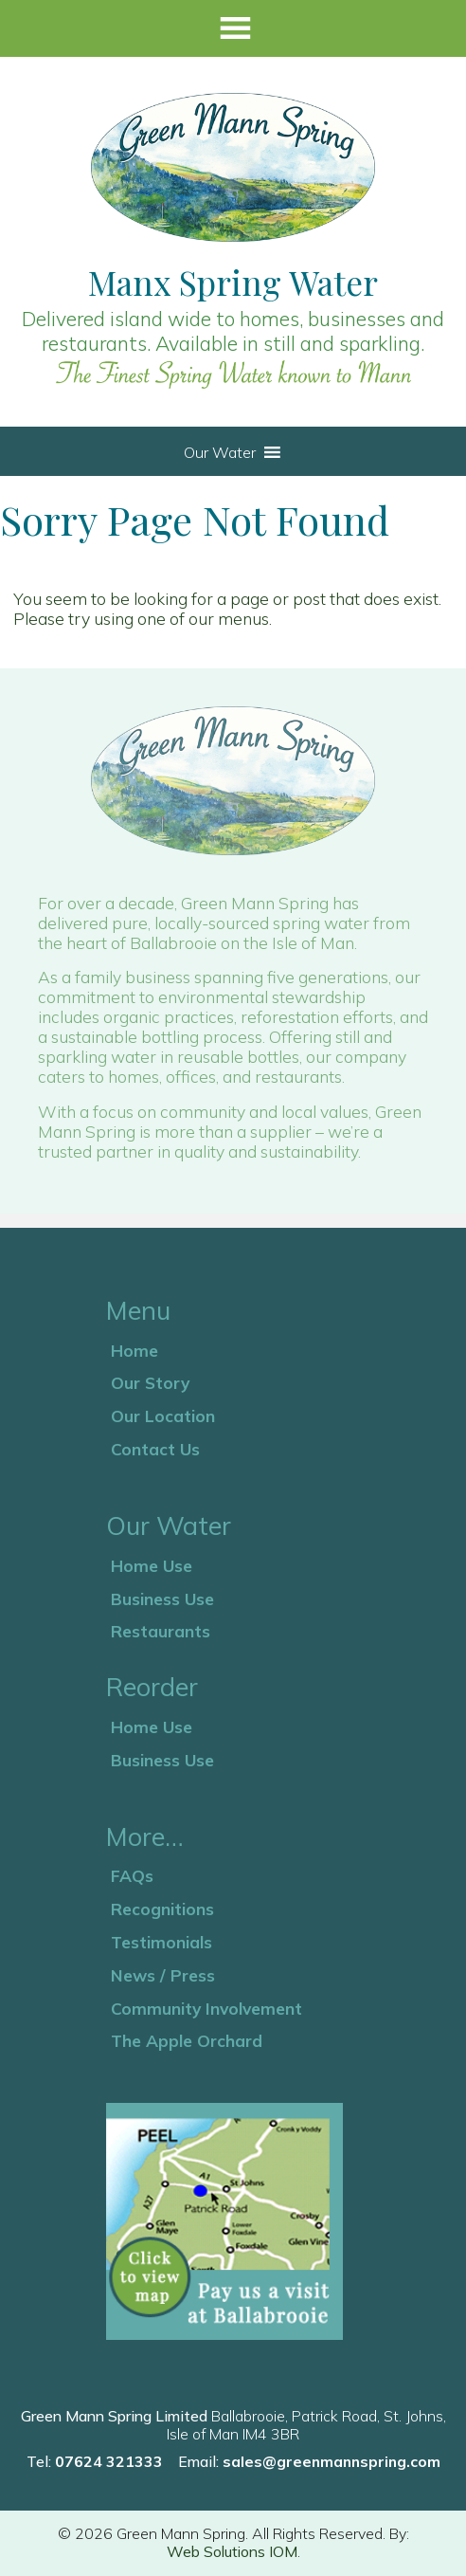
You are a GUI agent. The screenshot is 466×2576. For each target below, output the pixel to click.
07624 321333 (109, 2461)
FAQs (132, 1875)
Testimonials (161, 1941)
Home (134, 1350)
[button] (220, 452)
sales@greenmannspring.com (331, 2461)
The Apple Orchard (186, 2040)
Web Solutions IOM (232, 2551)
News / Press (163, 1974)
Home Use (151, 1565)
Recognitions (162, 1908)
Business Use (162, 1598)
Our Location (163, 1415)
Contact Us (155, 1448)
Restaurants (160, 1630)
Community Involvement (206, 2008)
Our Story (150, 1382)
